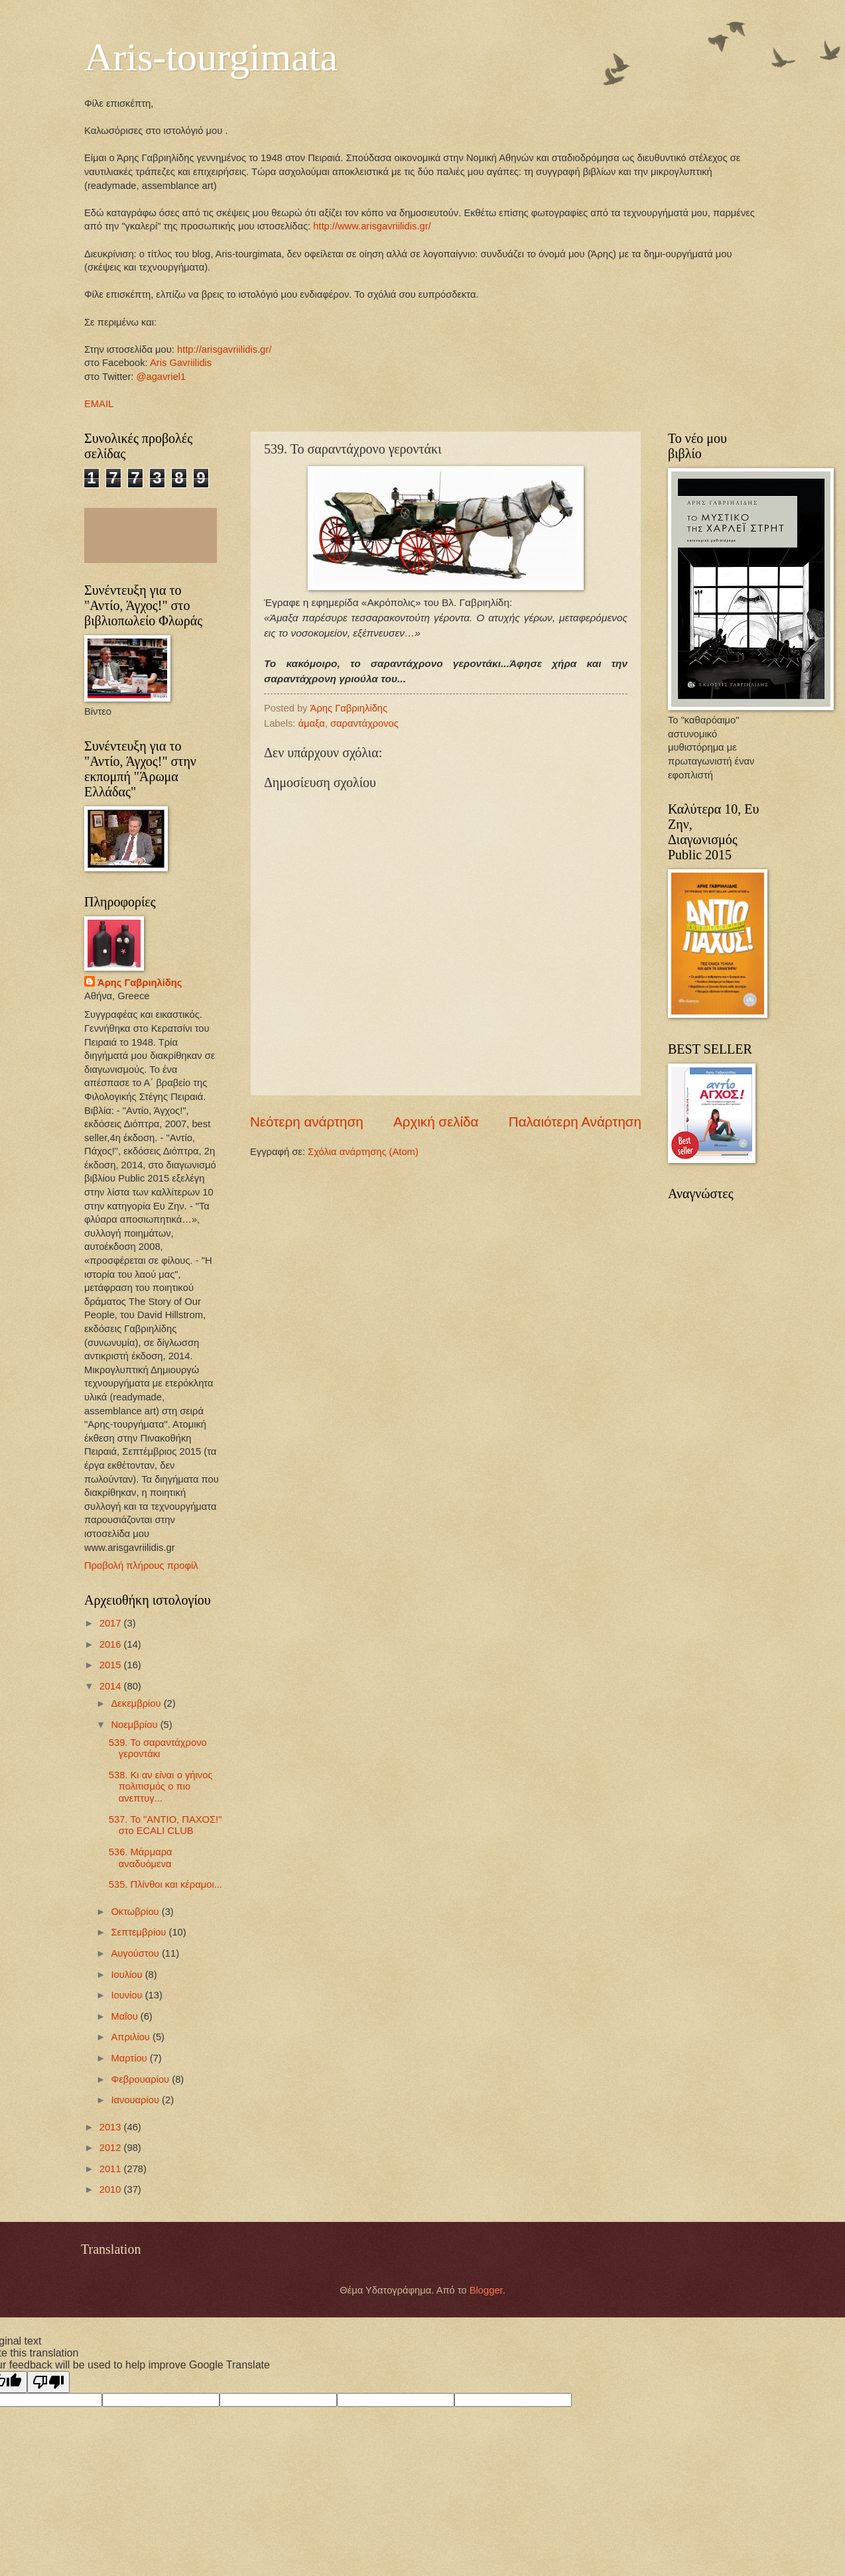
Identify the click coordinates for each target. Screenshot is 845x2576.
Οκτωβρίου (136, 1911)
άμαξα (311, 723)
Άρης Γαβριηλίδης (140, 982)
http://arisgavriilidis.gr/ (224, 349)
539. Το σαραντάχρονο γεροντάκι (158, 1748)
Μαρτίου (130, 2058)
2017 (111, 1623)
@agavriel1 (161, 376)
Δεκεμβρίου (137, 1703)
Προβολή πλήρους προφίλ (141, 1565)
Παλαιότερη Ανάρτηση (575, 1121)
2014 (111, 1686)
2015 (111, 1665)
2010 (111, 2189)
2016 (111, 1644)
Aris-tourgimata (211, 57)
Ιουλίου (128, 1974)
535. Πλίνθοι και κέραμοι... (165, 1884)
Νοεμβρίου (135, 1724)
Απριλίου (132, 2037)
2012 (111, 2147)
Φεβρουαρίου (141, 2079)
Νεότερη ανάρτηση (306, 1121)
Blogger (486, 2290)
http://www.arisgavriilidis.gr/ (370, 226)
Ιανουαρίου (136, 2100)
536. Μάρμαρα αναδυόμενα (140, 1858)
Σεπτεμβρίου (139, 1932)
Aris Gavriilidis (181, 362)
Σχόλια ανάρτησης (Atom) (363, 1151)
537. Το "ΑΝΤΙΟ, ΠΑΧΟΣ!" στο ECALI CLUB (165, 1825)
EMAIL (98, 404)
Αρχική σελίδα (435, 1121)
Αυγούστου (136, 1953)
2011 (111, 2169)
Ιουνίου (128, 1995)
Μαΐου (125, 2016)
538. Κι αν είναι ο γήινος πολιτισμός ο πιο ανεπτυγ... (161, 1787)
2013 (111, 2127)
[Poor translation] (48, 2382)
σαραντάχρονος (364, 723)
